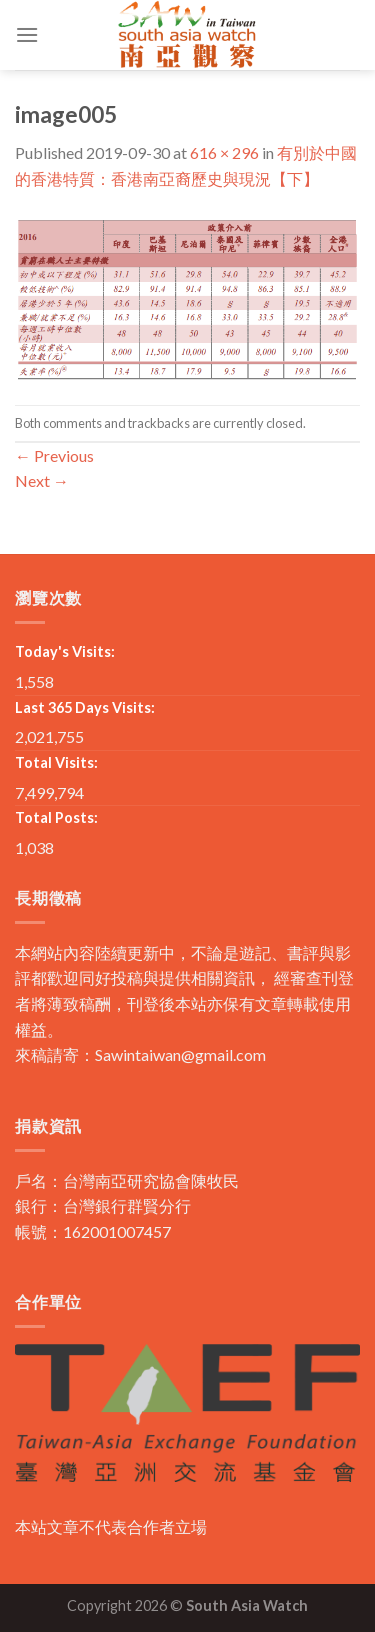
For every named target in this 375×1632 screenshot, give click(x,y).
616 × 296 (224, 152)
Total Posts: (56, 817)
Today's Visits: (65, 651)
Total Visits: (56, 762)
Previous (54, 455)
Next (42, 480)
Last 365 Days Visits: (85, 707)
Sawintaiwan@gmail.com (180, 1054)
